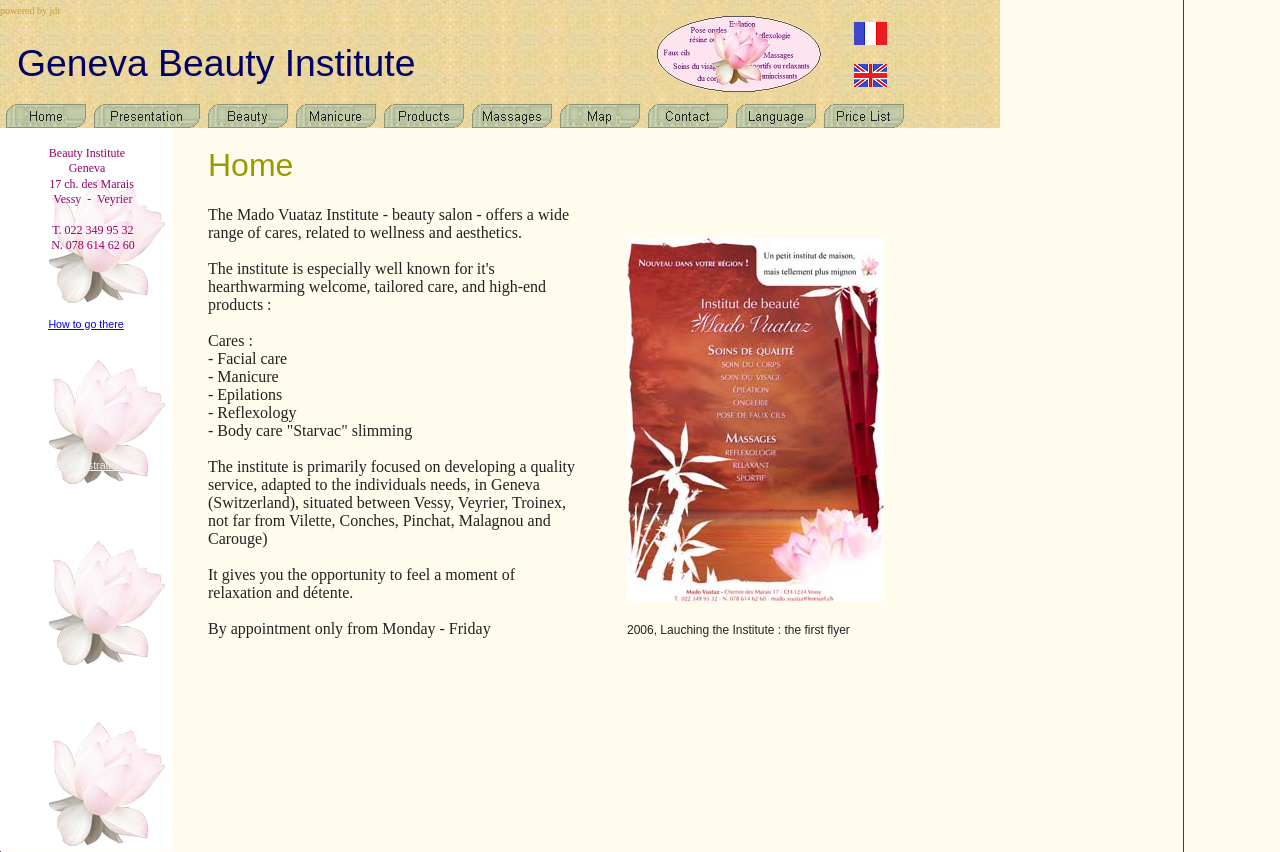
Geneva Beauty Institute (216, 63)
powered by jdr (30, 10)
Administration (89, 465)
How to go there (85, 324)
